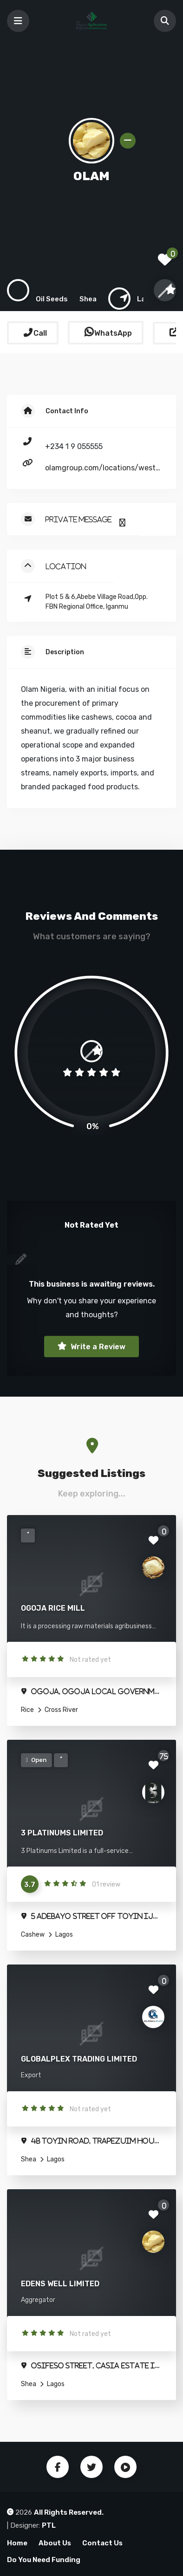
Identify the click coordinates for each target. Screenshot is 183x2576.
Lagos (63, 1935)
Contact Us (102, 2543)
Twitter (91, 2467)
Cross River (60, 1710)
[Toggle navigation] (18, 21)
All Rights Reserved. (69, 2512)
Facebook (57, 2467)
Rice (27, 1710)
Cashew (33, 1935)
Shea (28, 2159)
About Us (55, 2543)
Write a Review (97, 1346)
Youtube (125, 2467)
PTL (49, 2525)
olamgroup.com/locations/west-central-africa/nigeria (103, 467)
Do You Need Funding (43, 2560)
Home (17, 2543)
